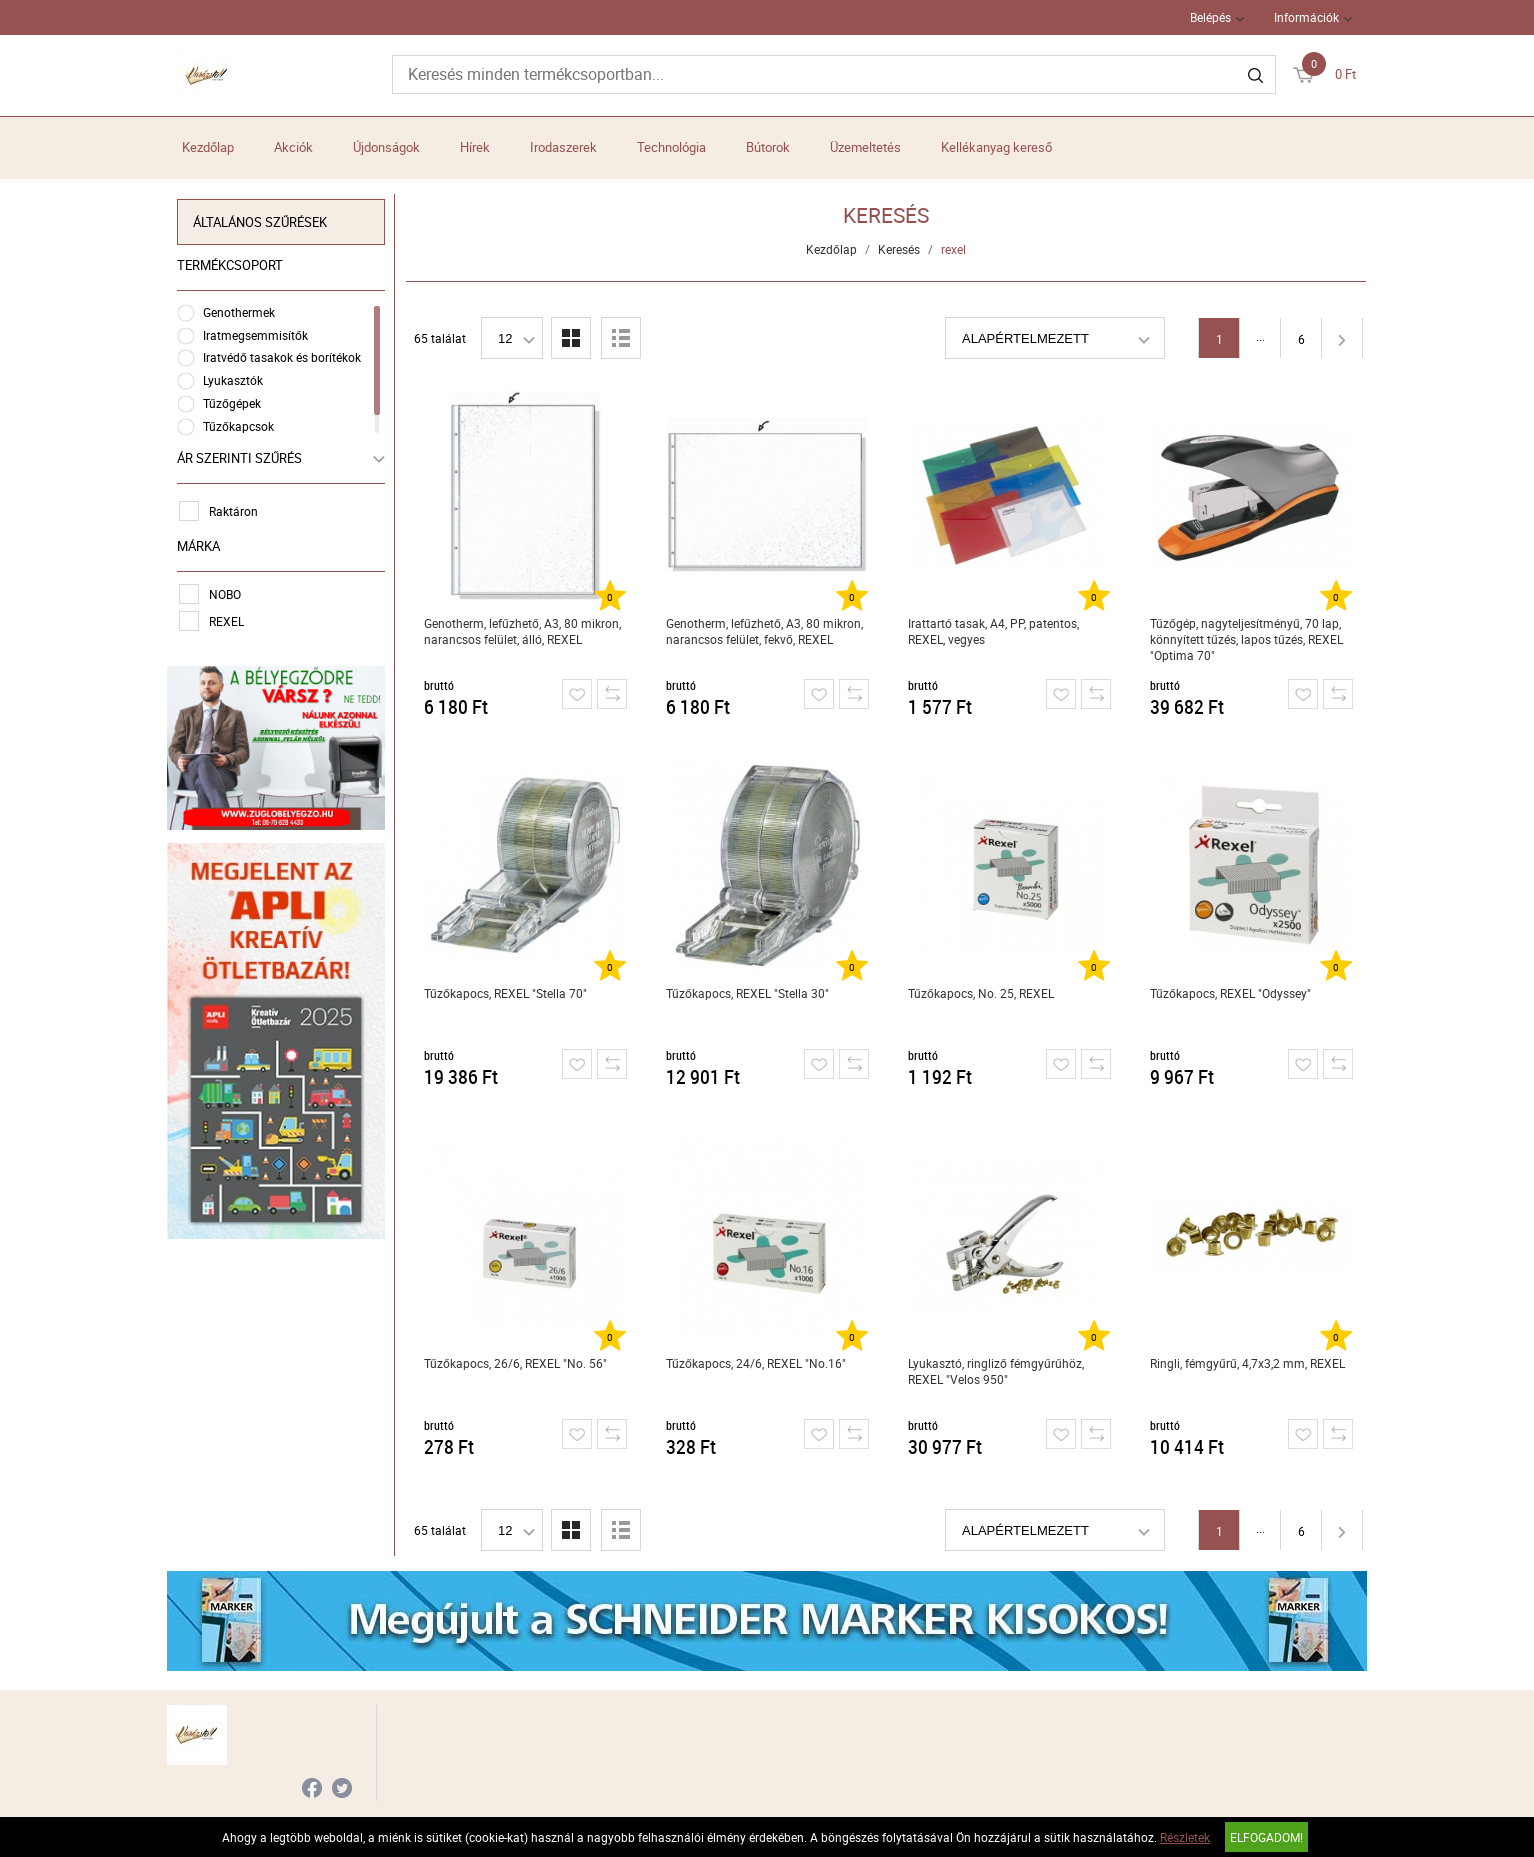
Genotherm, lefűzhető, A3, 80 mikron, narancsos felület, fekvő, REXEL (764, 631)
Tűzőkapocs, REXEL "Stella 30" (747, 993)
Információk (1306, 17)
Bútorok (768, 147)
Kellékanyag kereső (996, 147)
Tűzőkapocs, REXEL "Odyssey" (1230, 993)
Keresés (899, 249)
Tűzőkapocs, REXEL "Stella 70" (505, 993)
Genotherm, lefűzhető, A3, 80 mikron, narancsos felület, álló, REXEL (522, 631)
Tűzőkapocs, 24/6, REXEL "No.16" (756, 1363)
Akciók (293, 147)
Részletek (1185, 1837)
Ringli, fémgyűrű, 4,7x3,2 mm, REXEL (1247, 1363)
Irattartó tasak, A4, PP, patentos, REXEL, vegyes (993, 631)
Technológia (671, 147)
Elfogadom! (1266, 1837)
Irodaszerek (563, 147)
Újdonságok (386, 147)
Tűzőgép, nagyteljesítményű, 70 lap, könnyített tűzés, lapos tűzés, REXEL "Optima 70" (1246, 639)
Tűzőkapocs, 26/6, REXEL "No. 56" (515, 1363)
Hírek (475, 147)
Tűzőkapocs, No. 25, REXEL (981, 993)
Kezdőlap (208, 147)
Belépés (1210, 17)
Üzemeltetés (865, 147)
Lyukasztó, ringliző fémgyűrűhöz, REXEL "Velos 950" (996, 1371)
